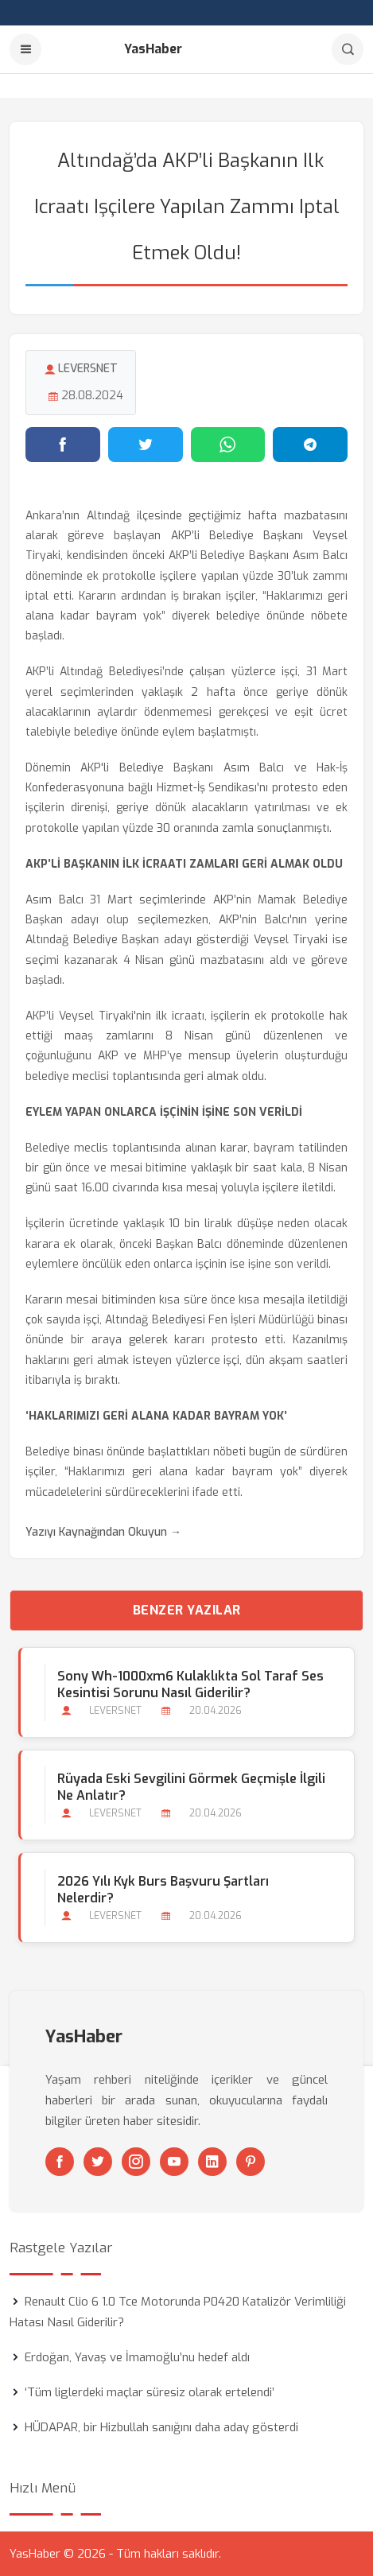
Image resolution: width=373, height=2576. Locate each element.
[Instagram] (136, 2161)
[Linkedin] (212, 2161)
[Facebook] (59, 2161)
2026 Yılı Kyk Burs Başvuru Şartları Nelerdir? (163, 1889)
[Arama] (347, 49)
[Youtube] (174, 2161)
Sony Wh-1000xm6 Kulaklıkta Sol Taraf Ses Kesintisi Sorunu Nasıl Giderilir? (190, 1684)
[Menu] (25, 49)
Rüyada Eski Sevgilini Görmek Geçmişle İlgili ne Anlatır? (191, 1787)
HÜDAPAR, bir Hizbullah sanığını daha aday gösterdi (161, 2427)
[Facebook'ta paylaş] (62, 444)
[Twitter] (98, 2161)
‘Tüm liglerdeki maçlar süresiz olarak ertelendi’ (149, 2392)
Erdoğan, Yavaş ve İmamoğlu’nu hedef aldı (137, 2357)
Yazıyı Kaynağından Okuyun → (103, 1532)
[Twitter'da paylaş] (145, 444)
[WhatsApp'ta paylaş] (228, 444)
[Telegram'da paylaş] (310, 444)
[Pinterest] (250, 2161)
